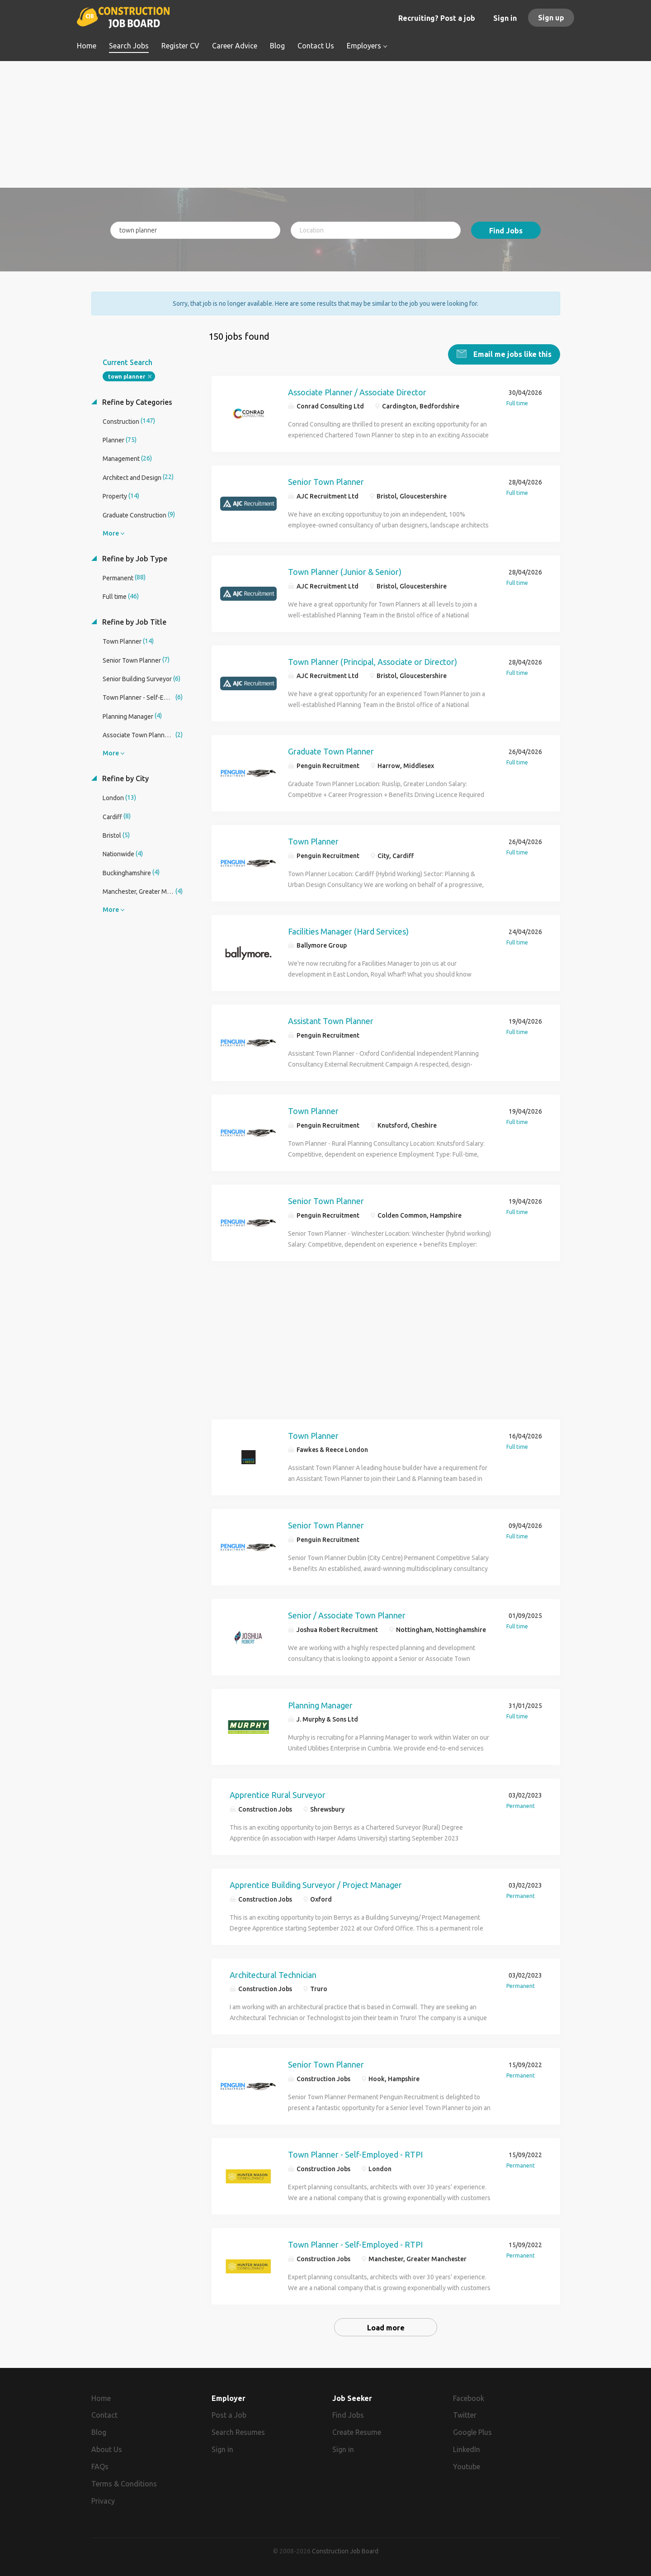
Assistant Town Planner (330, 1020)
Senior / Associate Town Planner (347, 1614)
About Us (106, 2449)
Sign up (551, 18)
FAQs (99, 2466)
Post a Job (229, 2414)
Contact (104, 2414)
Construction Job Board (345, 2550)
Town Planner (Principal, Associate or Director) (372, 660)
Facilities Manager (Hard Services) (348, 930)
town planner (126, 376)
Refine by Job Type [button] (133, 558)
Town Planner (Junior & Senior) (344, 570)
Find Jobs (506, 231)
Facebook (468, 2397)
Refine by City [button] (124, 777)
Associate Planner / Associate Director (357, 391)
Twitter (464, 2414)
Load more (386, 2327)
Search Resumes (238, 2432)
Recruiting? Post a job (436, 18)
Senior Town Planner (326, 480)
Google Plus (472, 2432)
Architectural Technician (273, 1973)
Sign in (505, 18)
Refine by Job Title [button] (133, 621)
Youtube (466, 2466)
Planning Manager (320, 1704)
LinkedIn (466, 2449)
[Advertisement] (325, 124)
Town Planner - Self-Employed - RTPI (355, 2153)
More (111, 532)
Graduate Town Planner (331, 750)
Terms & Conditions (124, 2483)
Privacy (103, 2500)
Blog (98, 2432)
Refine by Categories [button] (136, 401)
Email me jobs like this (512, 353)
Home (101, 2397)
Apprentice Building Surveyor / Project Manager (316, 1883)
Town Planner (313, 840)
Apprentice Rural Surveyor (278, 1794)
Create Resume (356, 2432)
